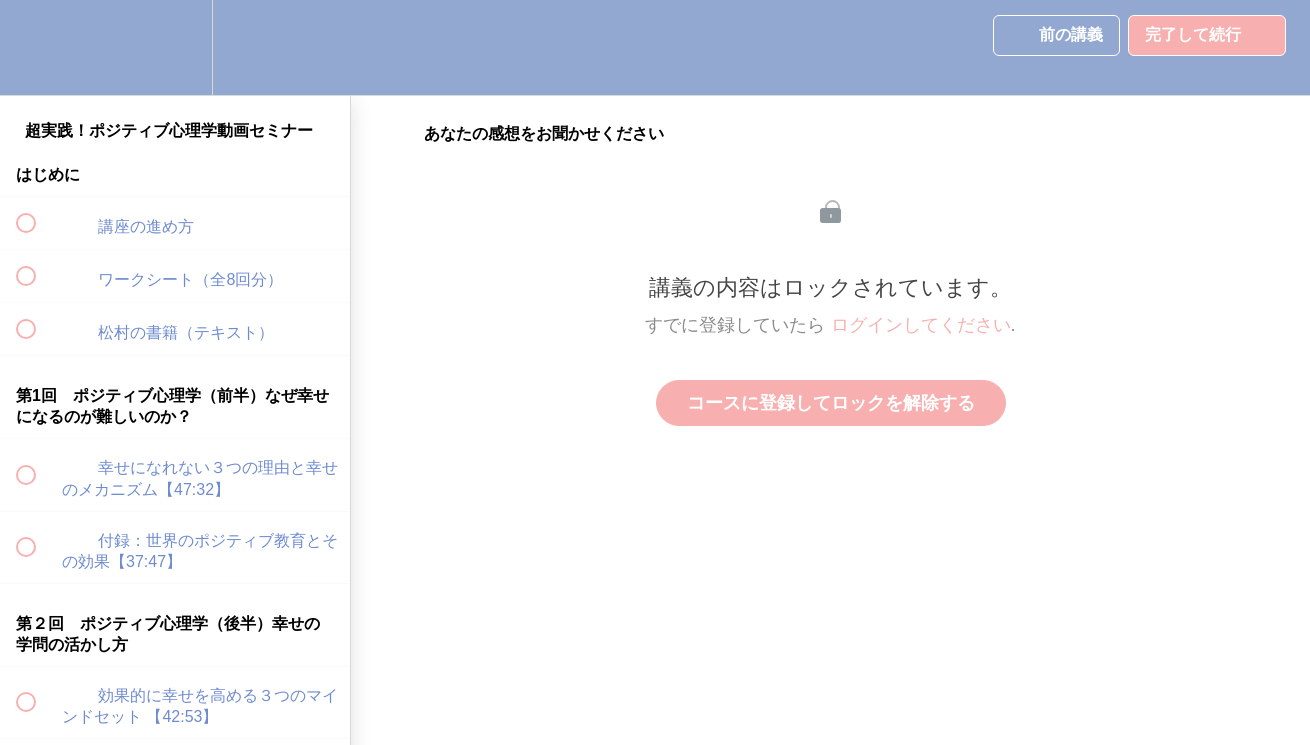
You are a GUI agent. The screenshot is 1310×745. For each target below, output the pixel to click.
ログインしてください (921, 325)
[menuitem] (175, 47)
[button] (37, 47)
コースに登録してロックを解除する (831, 403)
